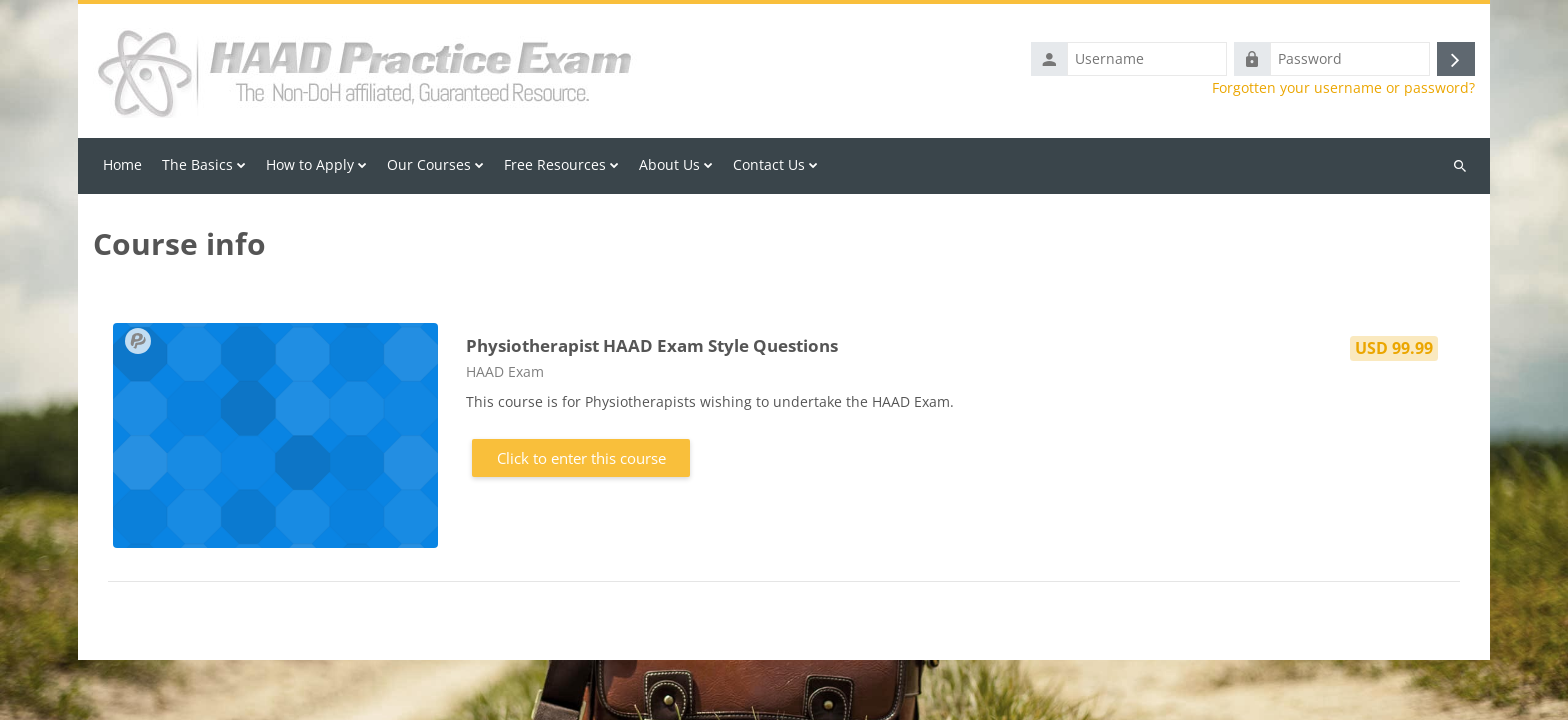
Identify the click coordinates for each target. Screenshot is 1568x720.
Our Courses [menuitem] (429, 164)
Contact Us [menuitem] (769, 164)
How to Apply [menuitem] (310, 164)
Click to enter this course (581, 458)
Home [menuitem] (122, 164)
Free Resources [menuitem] (555, 164)
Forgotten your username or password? (1343, 88)
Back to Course (784, 688)
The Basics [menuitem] (197, 164)
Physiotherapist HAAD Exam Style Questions (652, 345)
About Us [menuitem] (669, 164)
